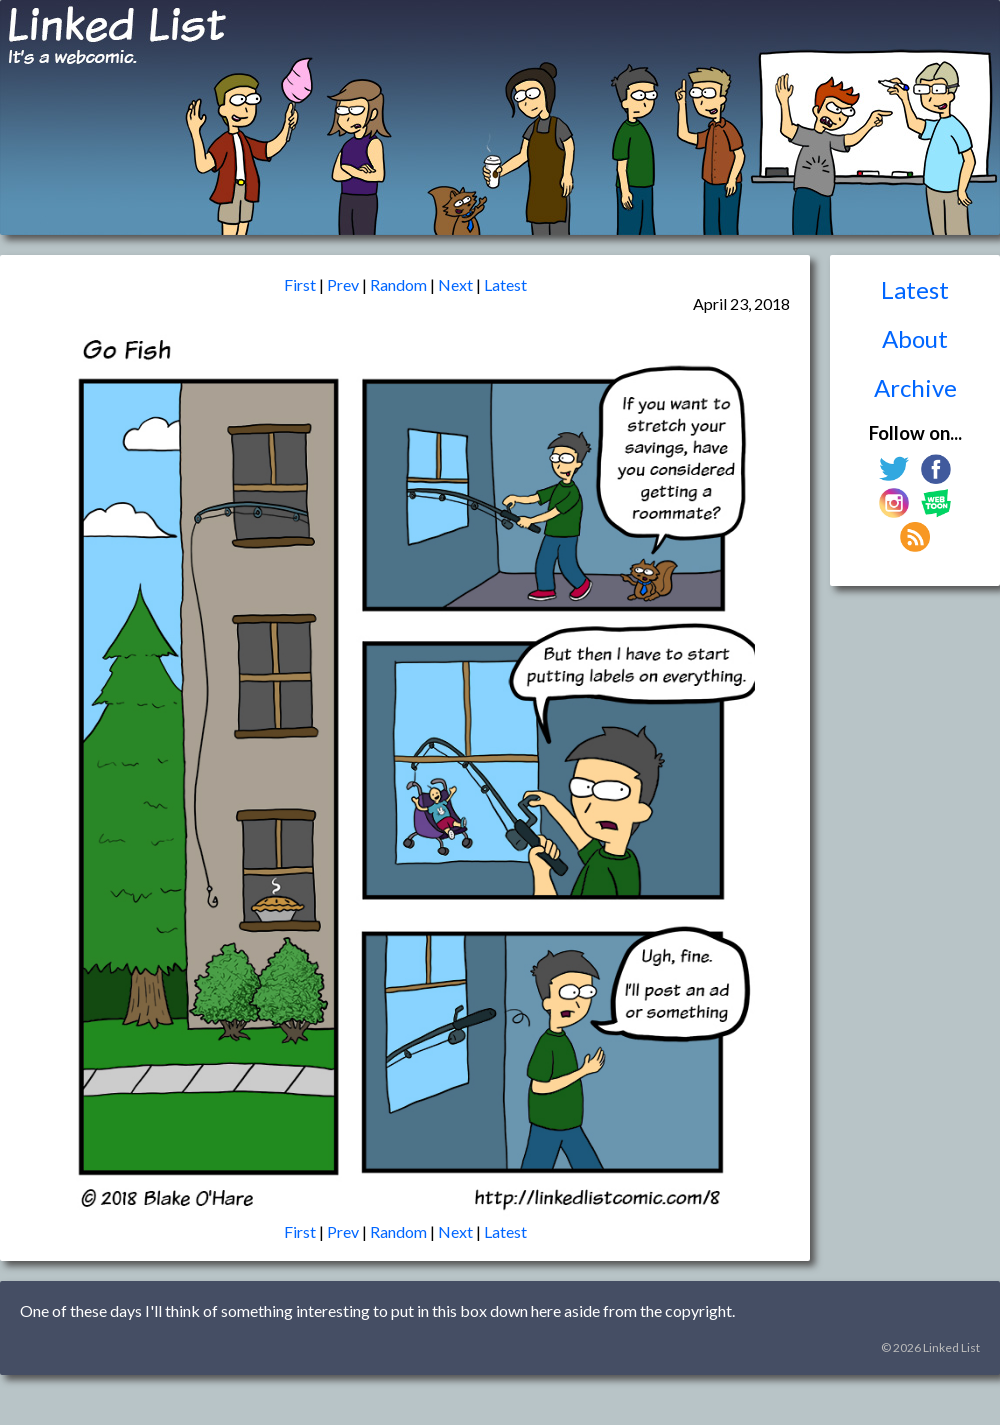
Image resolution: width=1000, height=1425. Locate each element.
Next (455, 284)
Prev (343, 284)
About (915, 338)
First (300, 284)
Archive (915, 387)
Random (398, 284)
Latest (915, 289)
